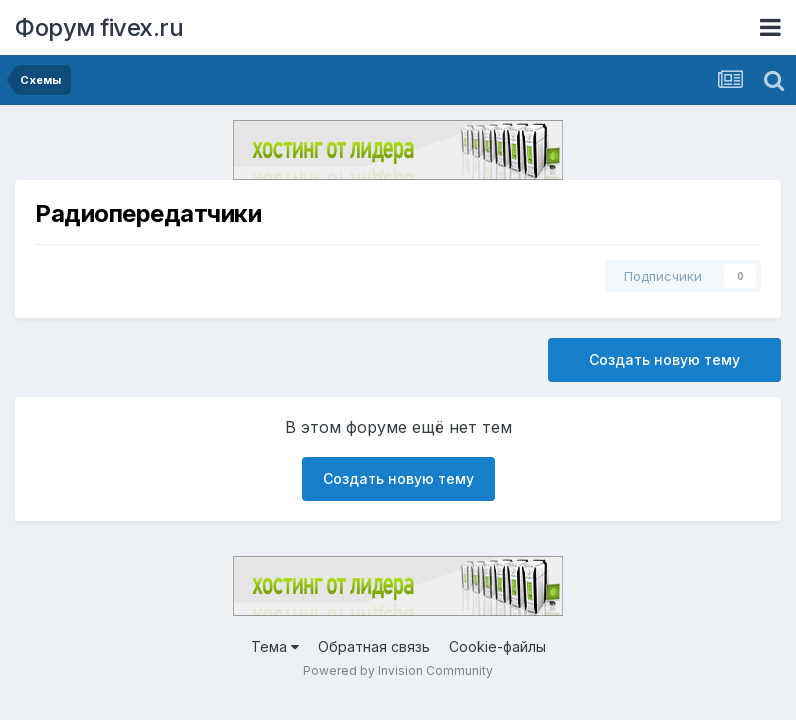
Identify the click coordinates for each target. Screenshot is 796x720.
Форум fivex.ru (99, 27)
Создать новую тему (664, 359)
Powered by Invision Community (398, 670)
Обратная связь (374, 646)
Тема (275, 646)
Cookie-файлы (497, 646)
